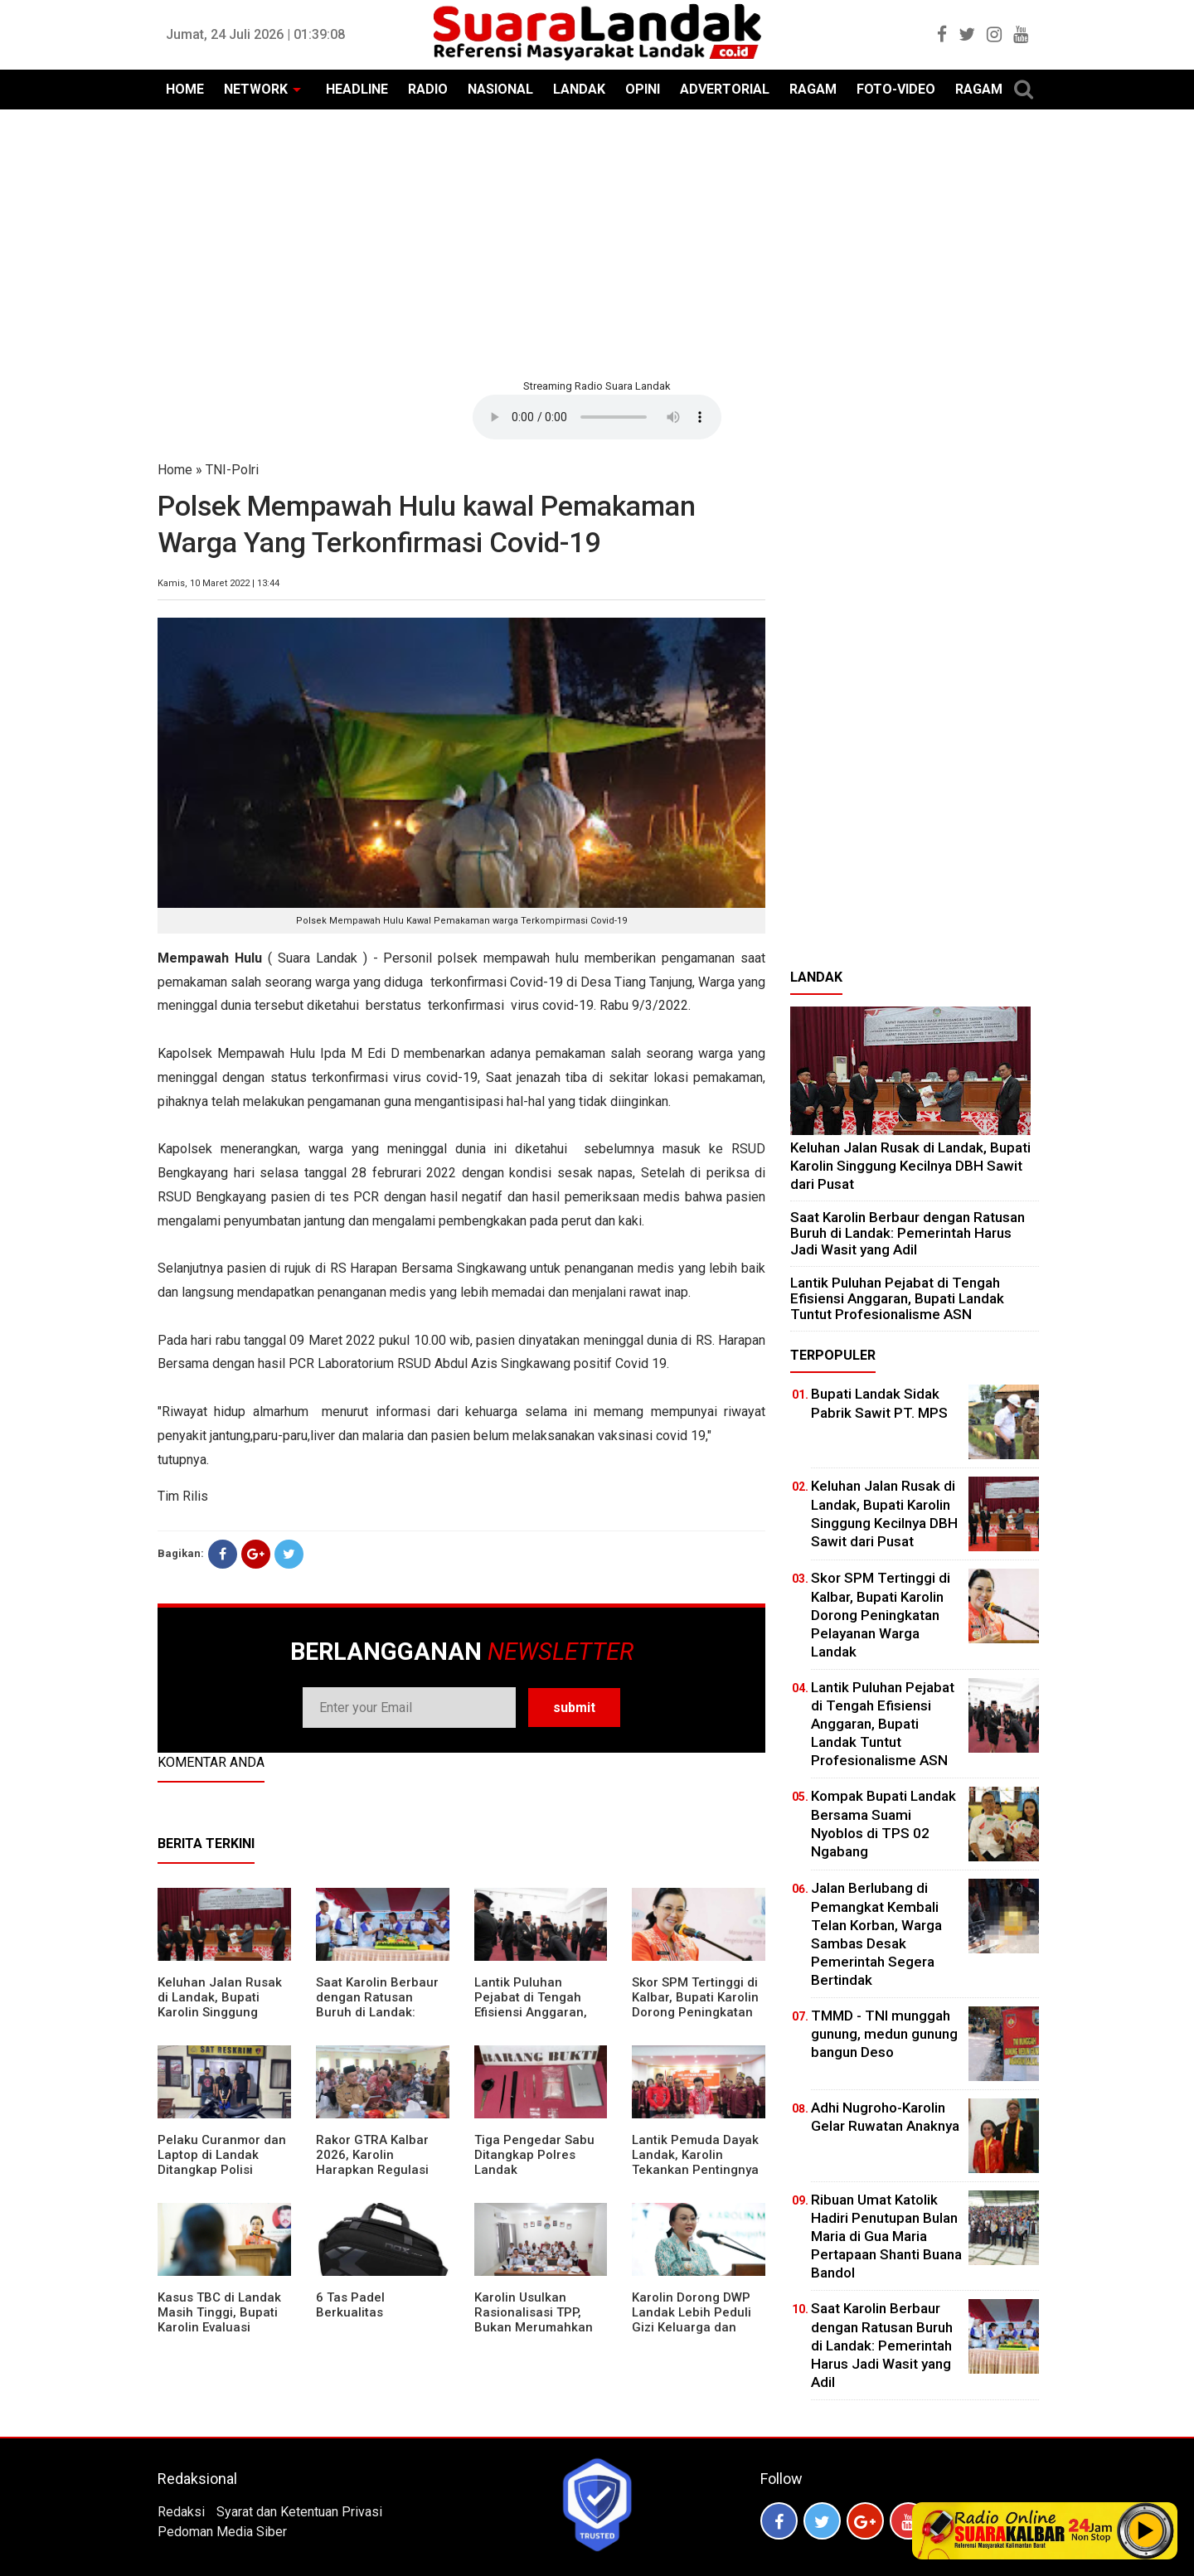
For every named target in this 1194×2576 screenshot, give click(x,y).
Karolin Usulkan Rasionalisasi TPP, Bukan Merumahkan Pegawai (533, 2320)
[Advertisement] (597, 242)
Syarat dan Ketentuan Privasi (299, 2512)
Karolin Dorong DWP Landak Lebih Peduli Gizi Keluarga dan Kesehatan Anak (691, 2320)
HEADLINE (357, 89)
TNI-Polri (232, 470)
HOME (185, 89)
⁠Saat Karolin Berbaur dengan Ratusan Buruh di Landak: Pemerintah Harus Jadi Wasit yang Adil (377, 2012)
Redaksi (181, 2512)
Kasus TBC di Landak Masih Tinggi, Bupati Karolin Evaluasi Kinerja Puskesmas (219, 2320)
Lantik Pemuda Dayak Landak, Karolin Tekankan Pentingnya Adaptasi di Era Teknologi (695, 2169)
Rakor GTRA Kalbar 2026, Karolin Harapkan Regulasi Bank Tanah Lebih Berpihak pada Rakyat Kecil (380, 2177)
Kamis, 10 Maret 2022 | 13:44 (218, 583)
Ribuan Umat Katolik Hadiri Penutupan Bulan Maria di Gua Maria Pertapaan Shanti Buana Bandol (886, 2236)
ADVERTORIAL (724, 89)
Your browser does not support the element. (597, 417)
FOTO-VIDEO (896, 89)
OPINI (642, 89)
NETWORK (256, 89)
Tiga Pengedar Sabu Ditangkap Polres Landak (534, 2154)
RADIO (428, 89)
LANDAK (579, 89)
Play (1145, 2530)
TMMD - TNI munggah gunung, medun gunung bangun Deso (884, 2033)
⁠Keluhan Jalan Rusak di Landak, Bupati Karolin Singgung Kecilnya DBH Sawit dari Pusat (220, 2012)
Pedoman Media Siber (222, 2532)
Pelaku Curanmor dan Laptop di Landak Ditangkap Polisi (222, 2154)
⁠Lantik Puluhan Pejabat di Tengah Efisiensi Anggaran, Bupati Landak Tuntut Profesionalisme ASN (537, 2012)
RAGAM (813, 89)
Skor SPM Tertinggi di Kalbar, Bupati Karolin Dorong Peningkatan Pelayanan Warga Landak (695, 2012)
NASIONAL (500, 89)
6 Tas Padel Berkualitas (350, 2305)
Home (175, 470)
